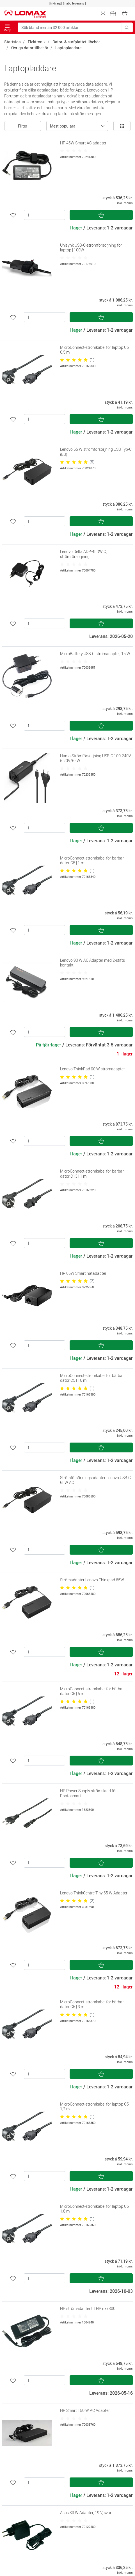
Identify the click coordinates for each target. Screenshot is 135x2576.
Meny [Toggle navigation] (7, 27)
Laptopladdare (68, 47)
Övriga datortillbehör (29, 47)
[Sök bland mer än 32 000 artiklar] (70, 27)
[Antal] (44, 215)
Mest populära (62, 126)
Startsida (12, 41)
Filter (22, 126)
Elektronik (36, 41)
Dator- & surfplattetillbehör (76, 41)
